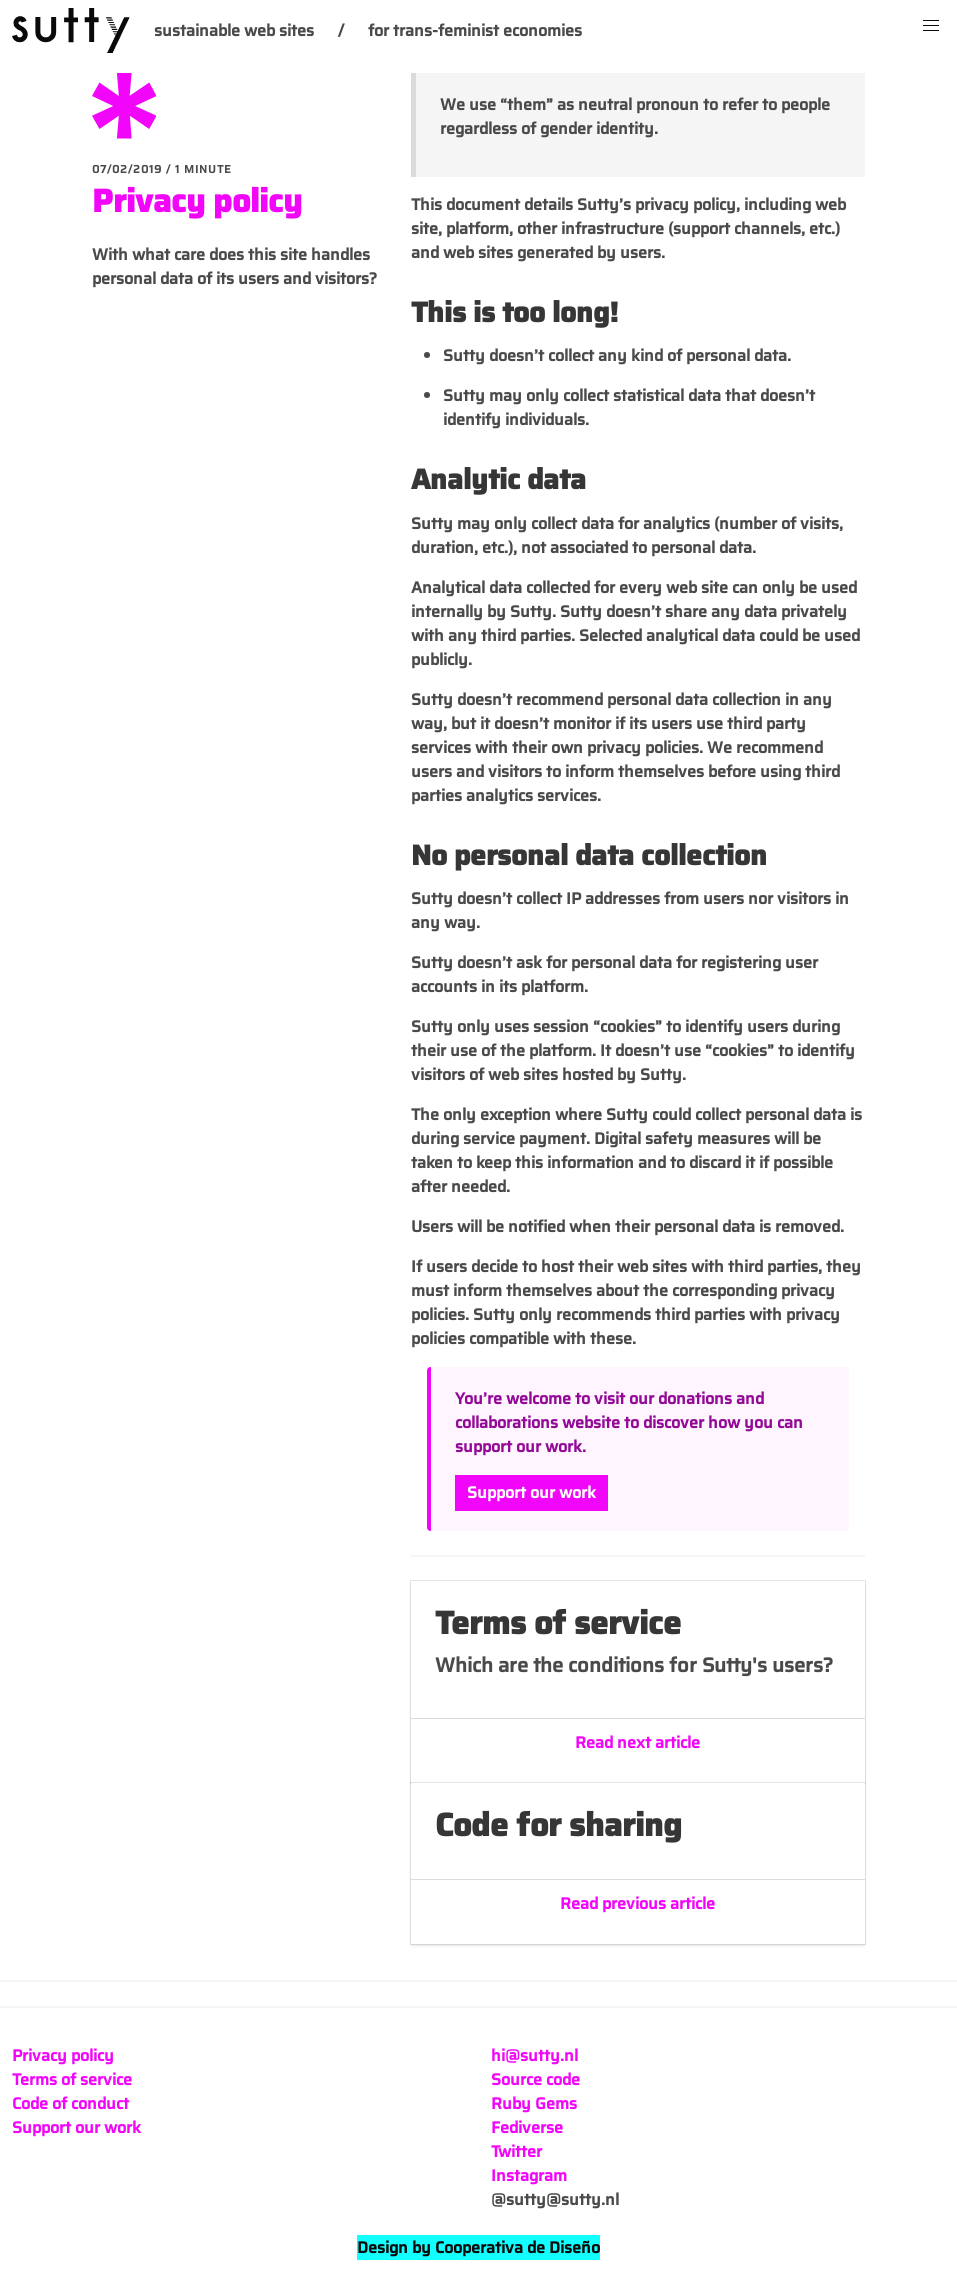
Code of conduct (70, 2103)
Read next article (637, 1743)
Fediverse (527, 2127)
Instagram (529, 2175)
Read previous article (637, 1904)
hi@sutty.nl (534, 2055)
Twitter (516, 2151)
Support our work (531, 1492)
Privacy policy (197, 201)
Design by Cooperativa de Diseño (478, 2247)
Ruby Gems (534, 2103)
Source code (535, 2079)
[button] (931, 26)
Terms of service (72, 2079)
